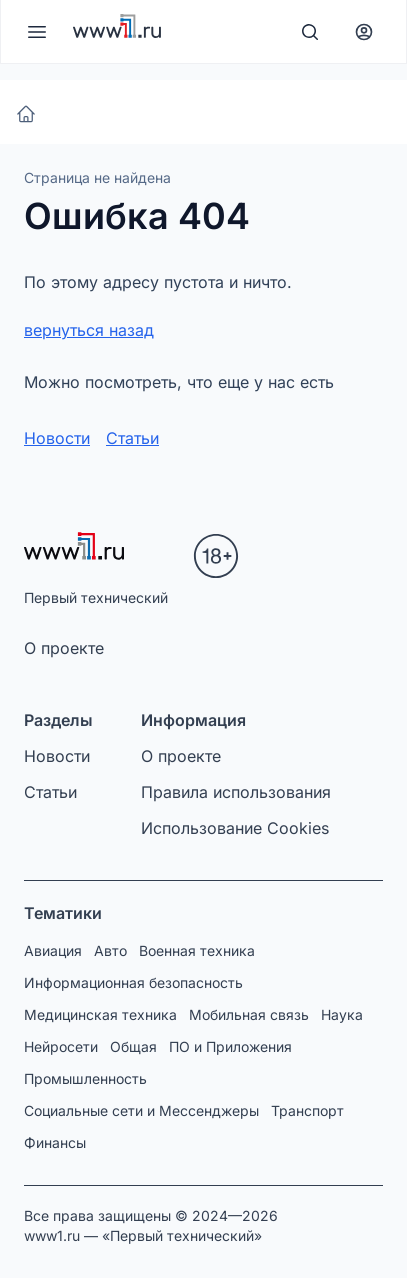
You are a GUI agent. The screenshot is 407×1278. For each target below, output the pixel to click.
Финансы (55, 1142)
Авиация (53, 950)
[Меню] (37, 32)
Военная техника (197, 950)
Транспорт (307, 1110)
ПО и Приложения (230, 1046)
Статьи (132, 438)
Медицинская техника (100, 1014)
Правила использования (236, 792)
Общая (133, 1046)
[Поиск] (310, 32)
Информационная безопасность (133, 982)
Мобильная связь (249, 1014)
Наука (342, 1014)
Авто (110, 950)
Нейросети (61, 1046)
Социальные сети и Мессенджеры (141, 1110)
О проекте (64, 648)
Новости (57, 438)
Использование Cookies (235, 828)
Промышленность (85, 1078)
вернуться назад (89, 330)
